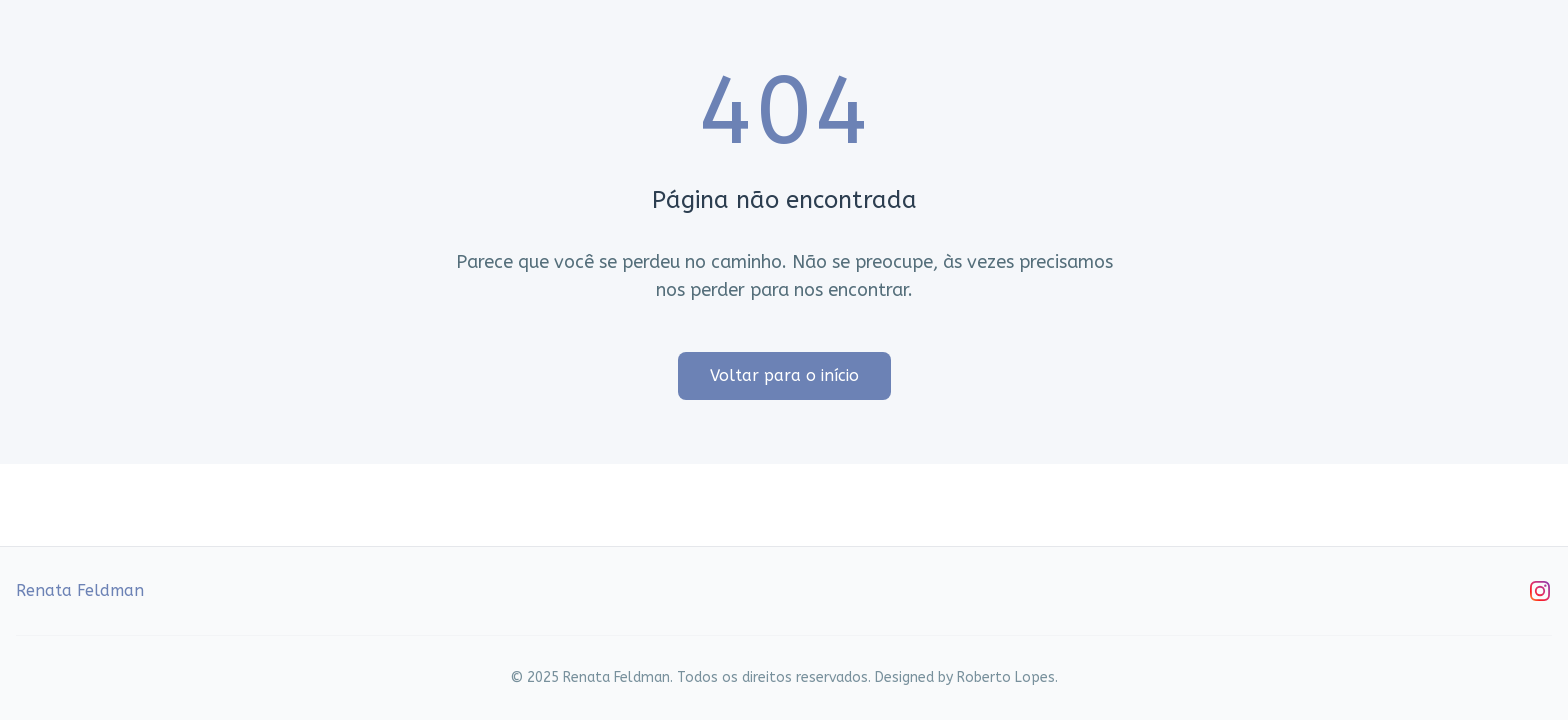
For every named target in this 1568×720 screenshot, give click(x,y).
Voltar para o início (784, 375)
